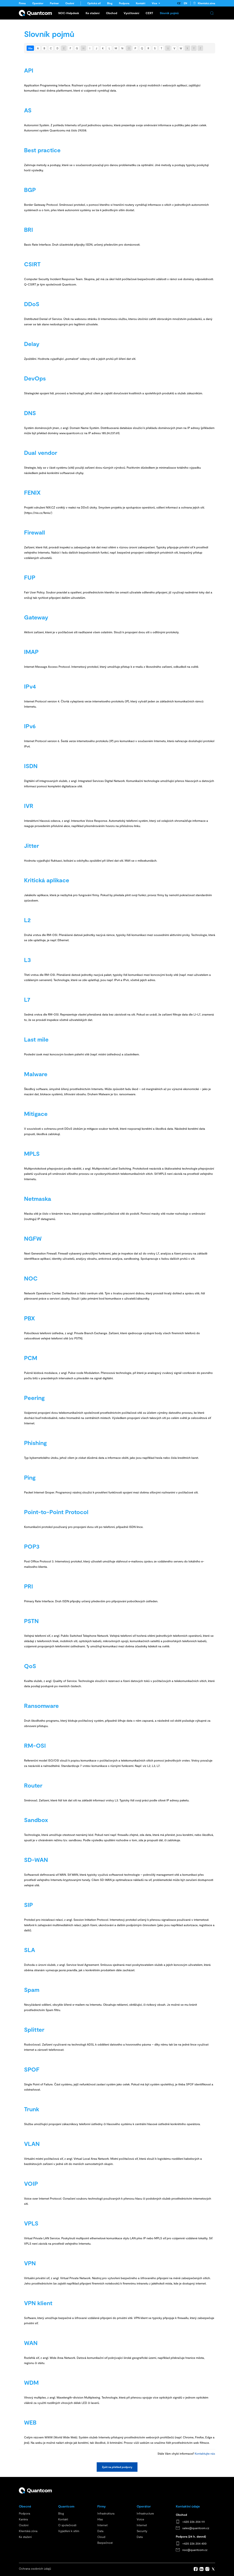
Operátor (37, 3)
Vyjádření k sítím (68, 2531)
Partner (54, 3)
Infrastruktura (105, 2513)
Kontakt (140, 3)
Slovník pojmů (169, 13)
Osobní (69, 3)
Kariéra (23, 2519)
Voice (140, 2519)
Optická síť (94, 3)
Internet (102, 2525)
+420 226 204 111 (193, 2521)
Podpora (124, 3)
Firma (22, 3)
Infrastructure (145, 2513)
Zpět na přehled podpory (116, 2466)
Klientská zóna (204, 3)
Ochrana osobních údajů (35, 2568)
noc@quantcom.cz (195, 2550)
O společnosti (67, 2525)
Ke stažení (92, 13)
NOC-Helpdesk (68, 13)
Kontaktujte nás (205, 2453)
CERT (149, 13)
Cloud (101, 2537)
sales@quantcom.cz (195, 2528)
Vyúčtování (131, 13)
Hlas (100, 2519)
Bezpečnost (105, 2542)
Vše (30, 48)
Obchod (111, 13)
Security (142, 2531)
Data (100, 2531)
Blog (109, 3)
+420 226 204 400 (194, 2543)
